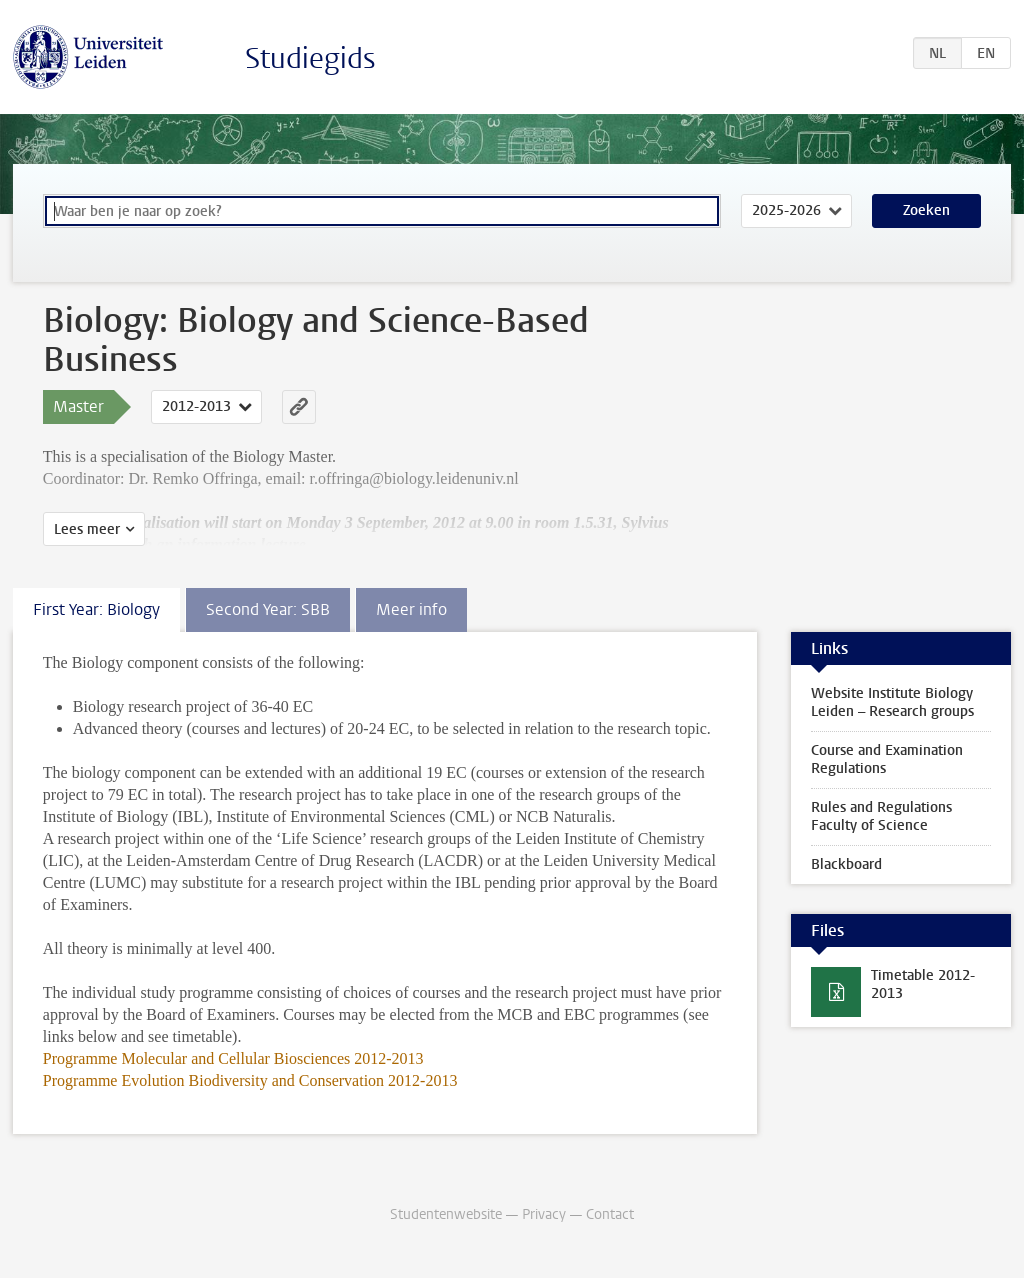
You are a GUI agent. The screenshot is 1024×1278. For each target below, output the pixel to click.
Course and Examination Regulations (887, 759)
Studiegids (310, 58)
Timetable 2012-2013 (923, 984)
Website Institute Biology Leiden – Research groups (892, 702)
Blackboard (846, 864)
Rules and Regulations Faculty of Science (881, 816)
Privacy (544, 1214)
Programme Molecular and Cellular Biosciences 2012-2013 (233, 1058)
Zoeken (926, 210)
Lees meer (87, 529)
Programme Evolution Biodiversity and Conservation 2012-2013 (250, 1080)
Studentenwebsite (446, 1214)
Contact (610, 1214)
